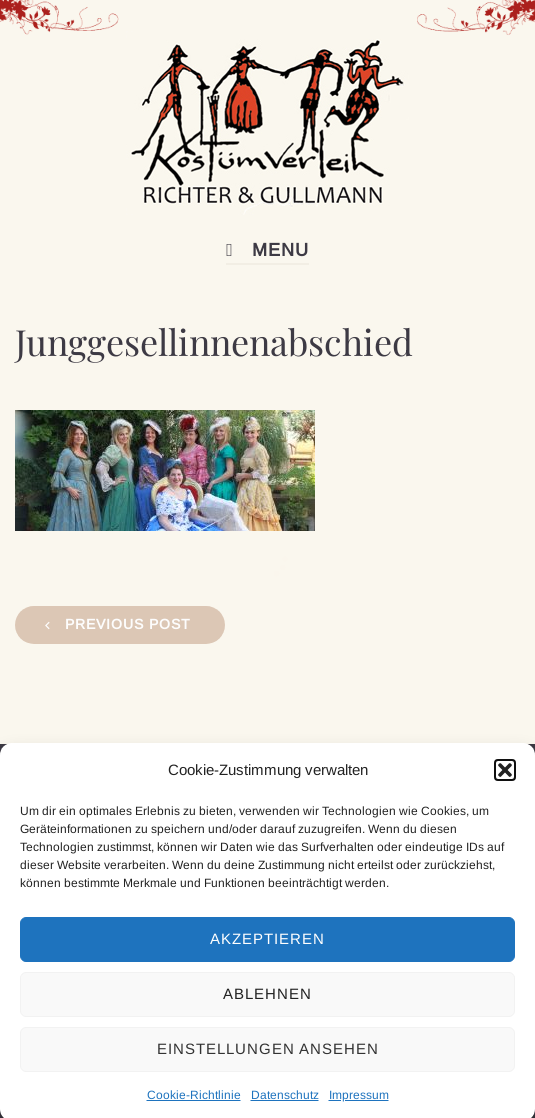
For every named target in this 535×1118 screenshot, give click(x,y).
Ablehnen (267, 1002)
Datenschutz (285, 1103)
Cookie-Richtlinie (194, 1103)
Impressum (359, 1103)
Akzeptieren (267, 947)
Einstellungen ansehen (268, 1057)
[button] (505, 778)
